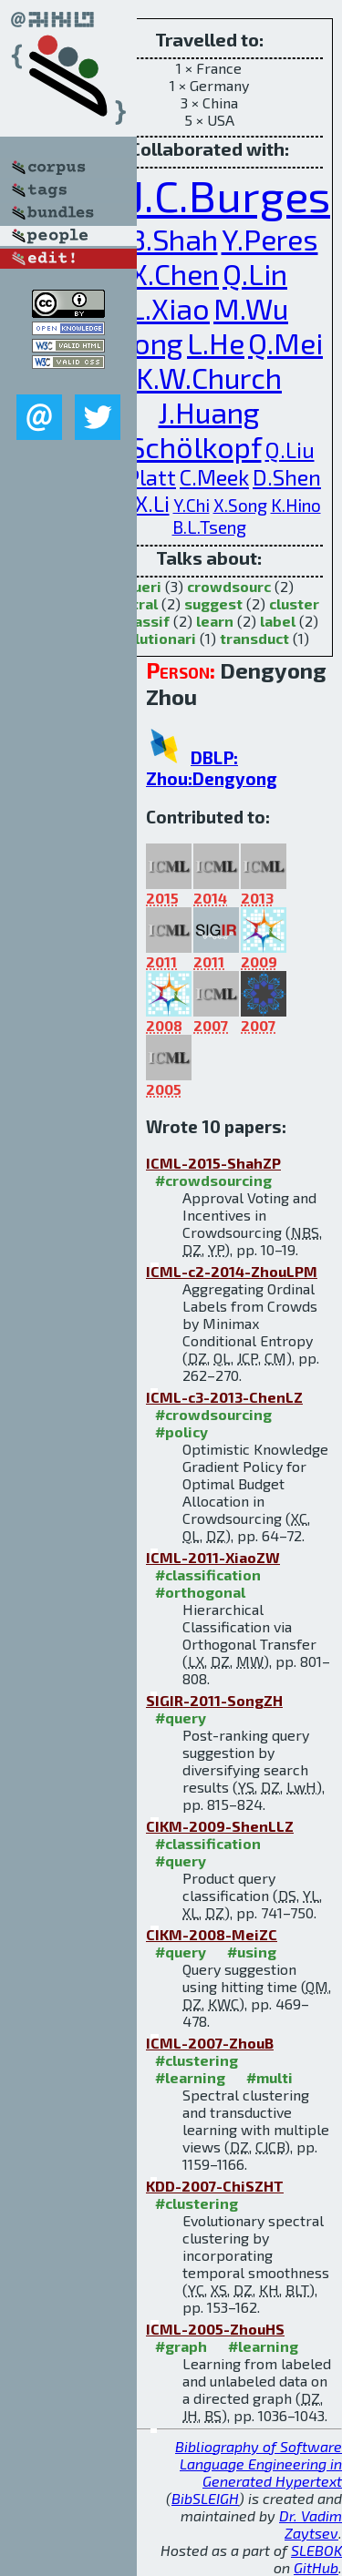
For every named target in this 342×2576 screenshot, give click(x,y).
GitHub (316, 2567)
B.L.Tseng (209, 526)
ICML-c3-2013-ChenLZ (224, 1397)
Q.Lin (255, 273)
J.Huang (209, 411)
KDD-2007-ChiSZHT (215, 2185)
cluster (294, 603)
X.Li (152, 503)
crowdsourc (229, 586)
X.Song (240, 505)
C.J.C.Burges (212, 195)
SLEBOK (316, 2550)
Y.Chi (191, 505)
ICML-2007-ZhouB (210, 2042)
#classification (208, 1574)
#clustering (196, 2060)
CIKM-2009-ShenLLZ (220, 1826)
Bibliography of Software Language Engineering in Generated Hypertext (258, 2463)
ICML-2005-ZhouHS (215, 2328)
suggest (213, 603)
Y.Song (139, 342)
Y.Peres (270, 238)
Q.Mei (285, 342)
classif (146, 620)
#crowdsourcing (213, 1180)
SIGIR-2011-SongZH (214, 1700)
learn (214, 620)
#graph (181, 2346)
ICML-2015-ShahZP (213, 1162)
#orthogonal (200, 1591)
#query (180, 1717)
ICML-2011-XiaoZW (213, 1557)
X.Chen (174, 273)
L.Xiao (170, 308)
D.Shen (287, 477)
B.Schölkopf (183, 446)
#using (251, 1951)
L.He (215, 342)
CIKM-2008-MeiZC (211, 1934)
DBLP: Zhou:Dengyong (211, 768)
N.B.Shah (159, 238)
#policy (181, 1431)
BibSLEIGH (205, 2498)
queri (142, 586)
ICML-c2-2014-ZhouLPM (231, 1271)
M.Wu (250, 308)
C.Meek (214, 477)
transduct (254, 638)
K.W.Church (209, 377)
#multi (269, 2077)
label (277, 620)
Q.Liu (290, 449)
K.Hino (296, 505)
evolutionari (152, 638)
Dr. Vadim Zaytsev (310, 2524)
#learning (190, 2077)
